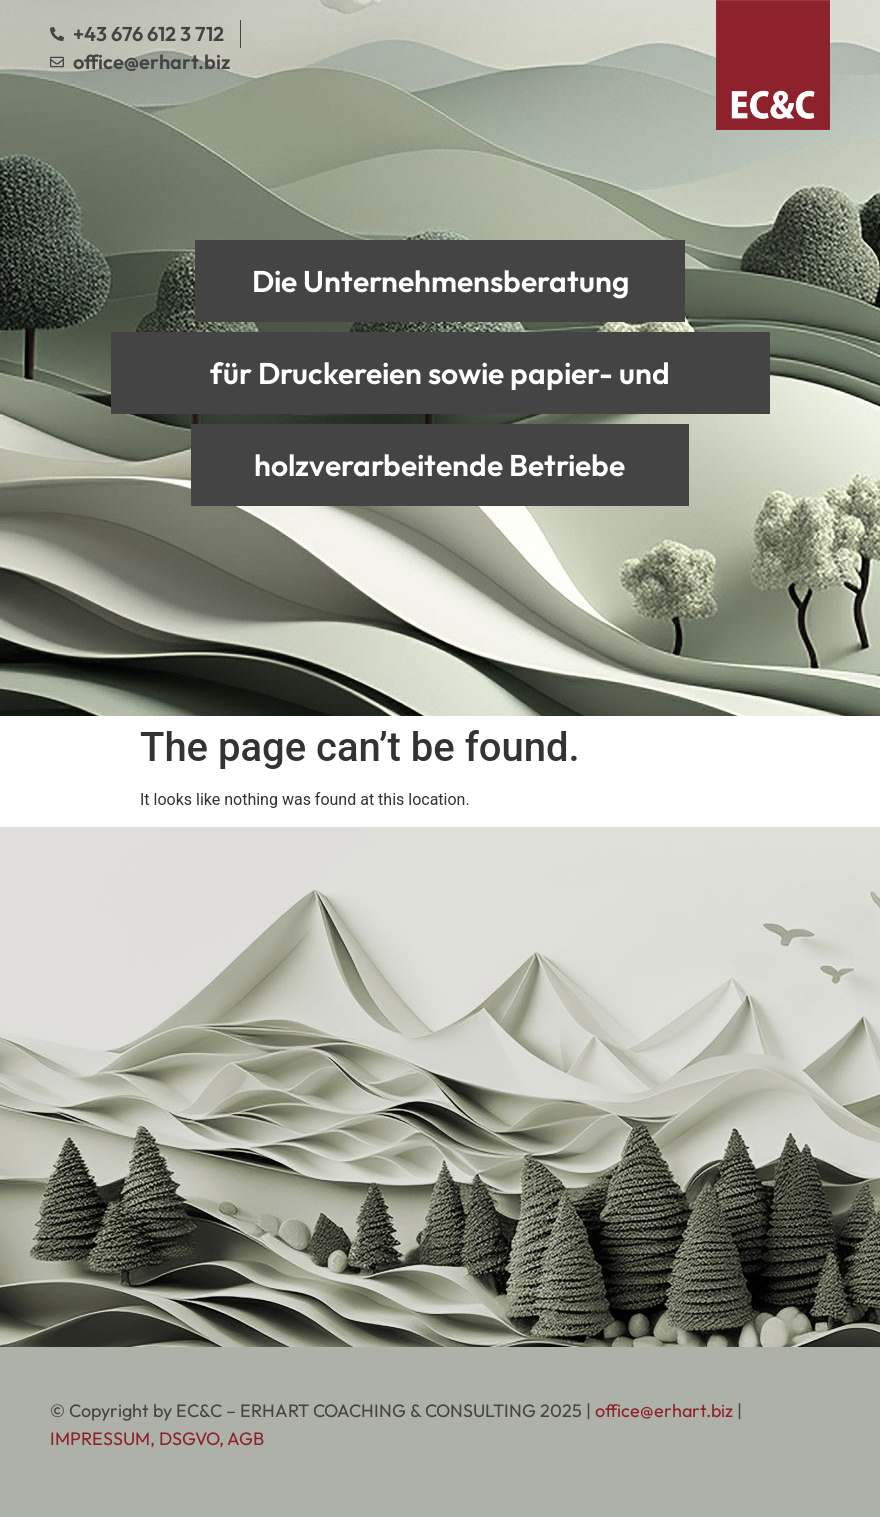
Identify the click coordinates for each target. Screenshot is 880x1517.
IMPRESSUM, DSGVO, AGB (157, 1438)
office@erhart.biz (664, 1410)
